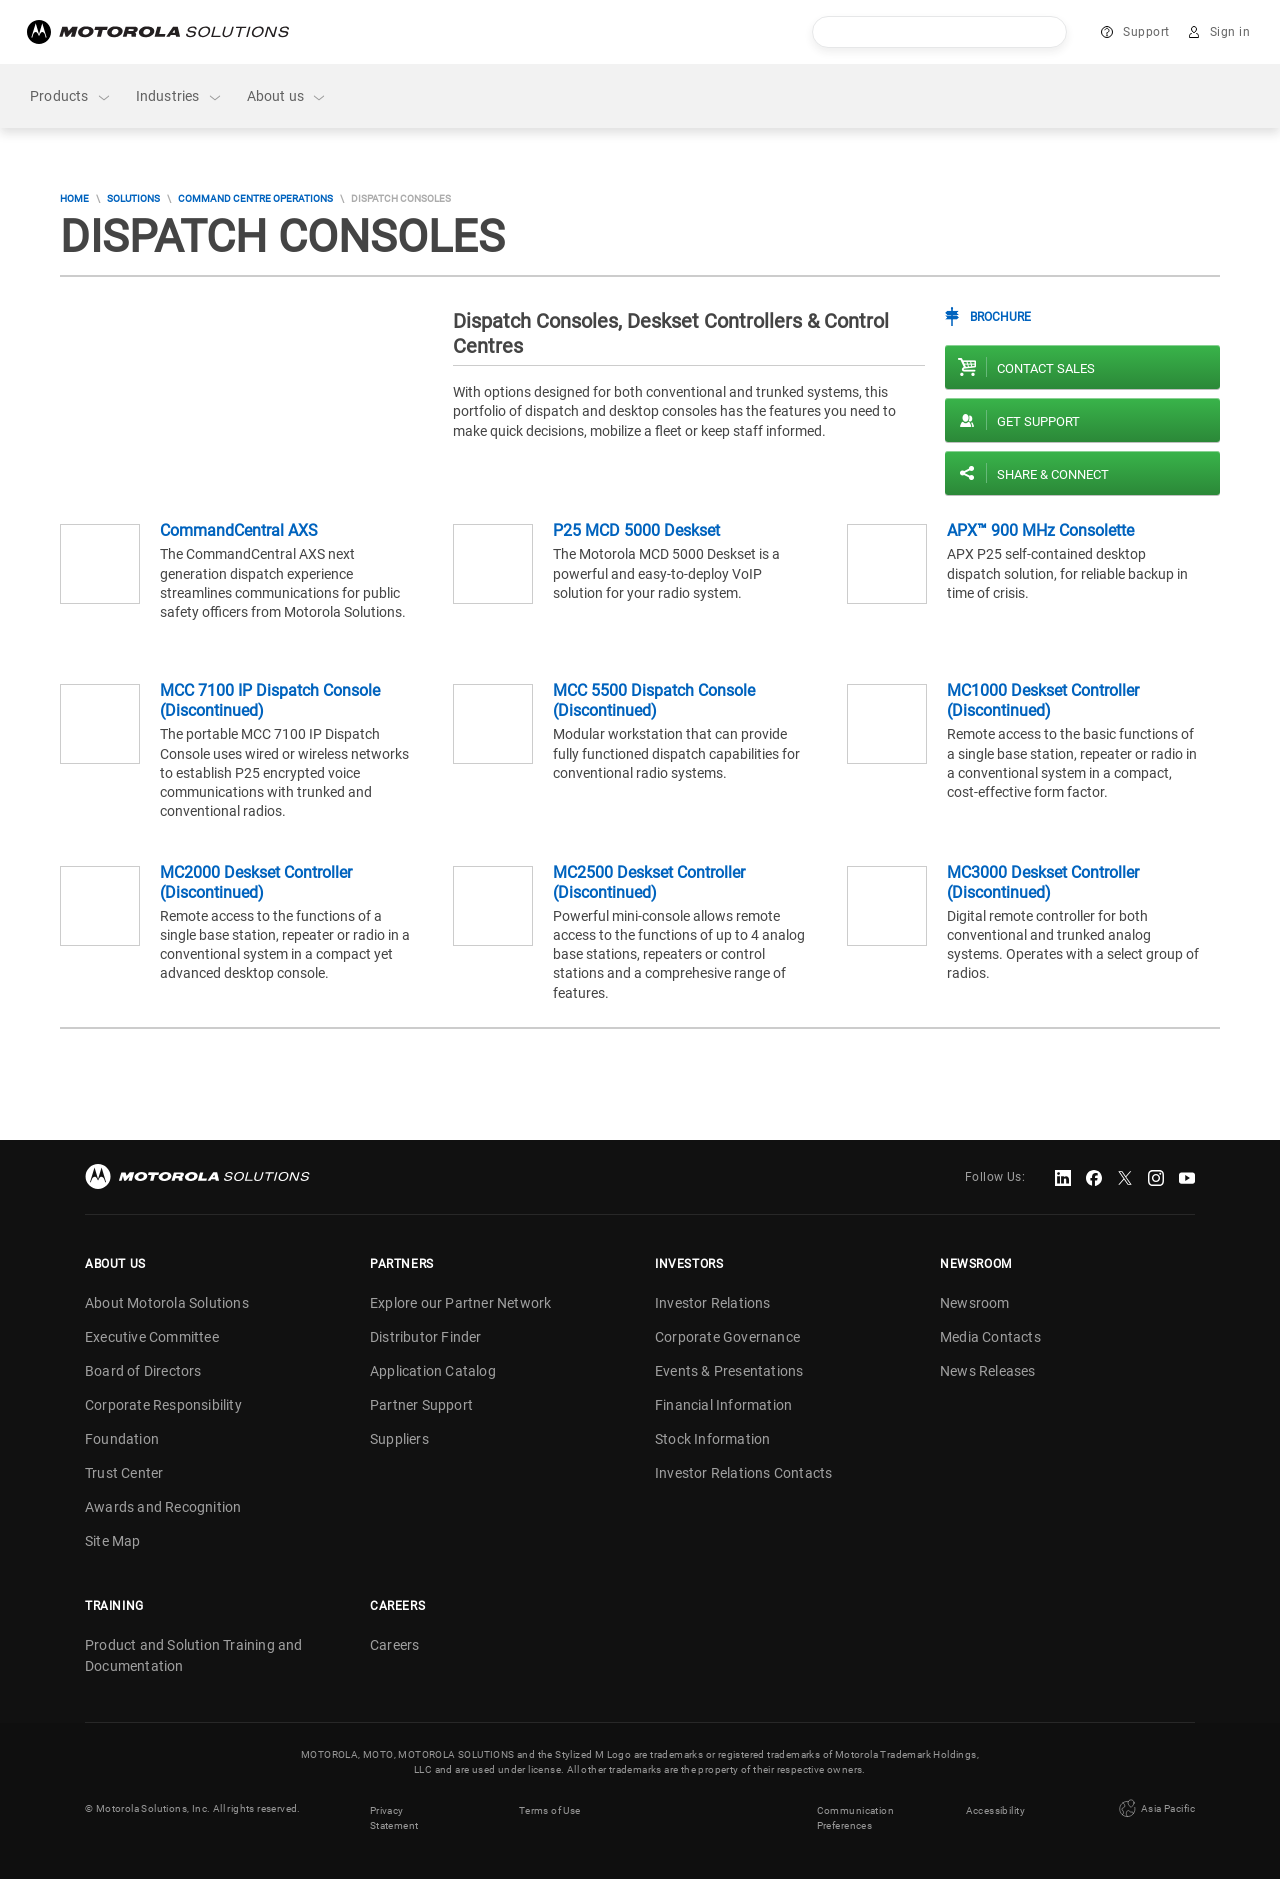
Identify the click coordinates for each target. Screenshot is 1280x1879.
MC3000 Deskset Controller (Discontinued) (1043, 882)
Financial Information (723, 1405)
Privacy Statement (394, 1816)
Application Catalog (433, 1371)
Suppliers (399, 1439)
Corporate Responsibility (163, 1405)
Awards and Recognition (163, 1507)
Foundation (122, 1439)
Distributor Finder (426, 1337)
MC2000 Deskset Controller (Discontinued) (256, 882)
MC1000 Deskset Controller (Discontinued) (1043, 700)
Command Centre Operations (255, 198)
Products (71, 96)
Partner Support (421, 1405)
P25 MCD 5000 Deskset (636, 530)
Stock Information (712, 1439)
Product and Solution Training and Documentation (194, 1655)
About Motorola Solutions (167, 1303)
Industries (179, 96)
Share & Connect (1053, 474)
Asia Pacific (1155, 1808)
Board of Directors (143, 1371)
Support (1146, 32)
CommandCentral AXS (239, 530)
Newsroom (975, 1303)
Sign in (1230, 32)
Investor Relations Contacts (743, 1473)
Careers (394, 1645)
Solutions (133, 198)
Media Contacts (990, 1337)
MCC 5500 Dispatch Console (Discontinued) (654, 700)
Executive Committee (152, 1337)
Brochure (1000, 317)
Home (74, 198)
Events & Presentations (729, 1371)
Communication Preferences (855, 1816)
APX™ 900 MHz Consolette (1040, 530)
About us (287, 96)
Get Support (1038, 421)
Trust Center (124, 1473)
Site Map (113, 1541)
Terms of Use (550, 1808)
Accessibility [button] (995, 1808)
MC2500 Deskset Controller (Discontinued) (649, 882)
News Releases (988, 1371)
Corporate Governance (727, 1337)
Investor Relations (713, 1303)
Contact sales (1046, 368)
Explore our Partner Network (460, 1303)
